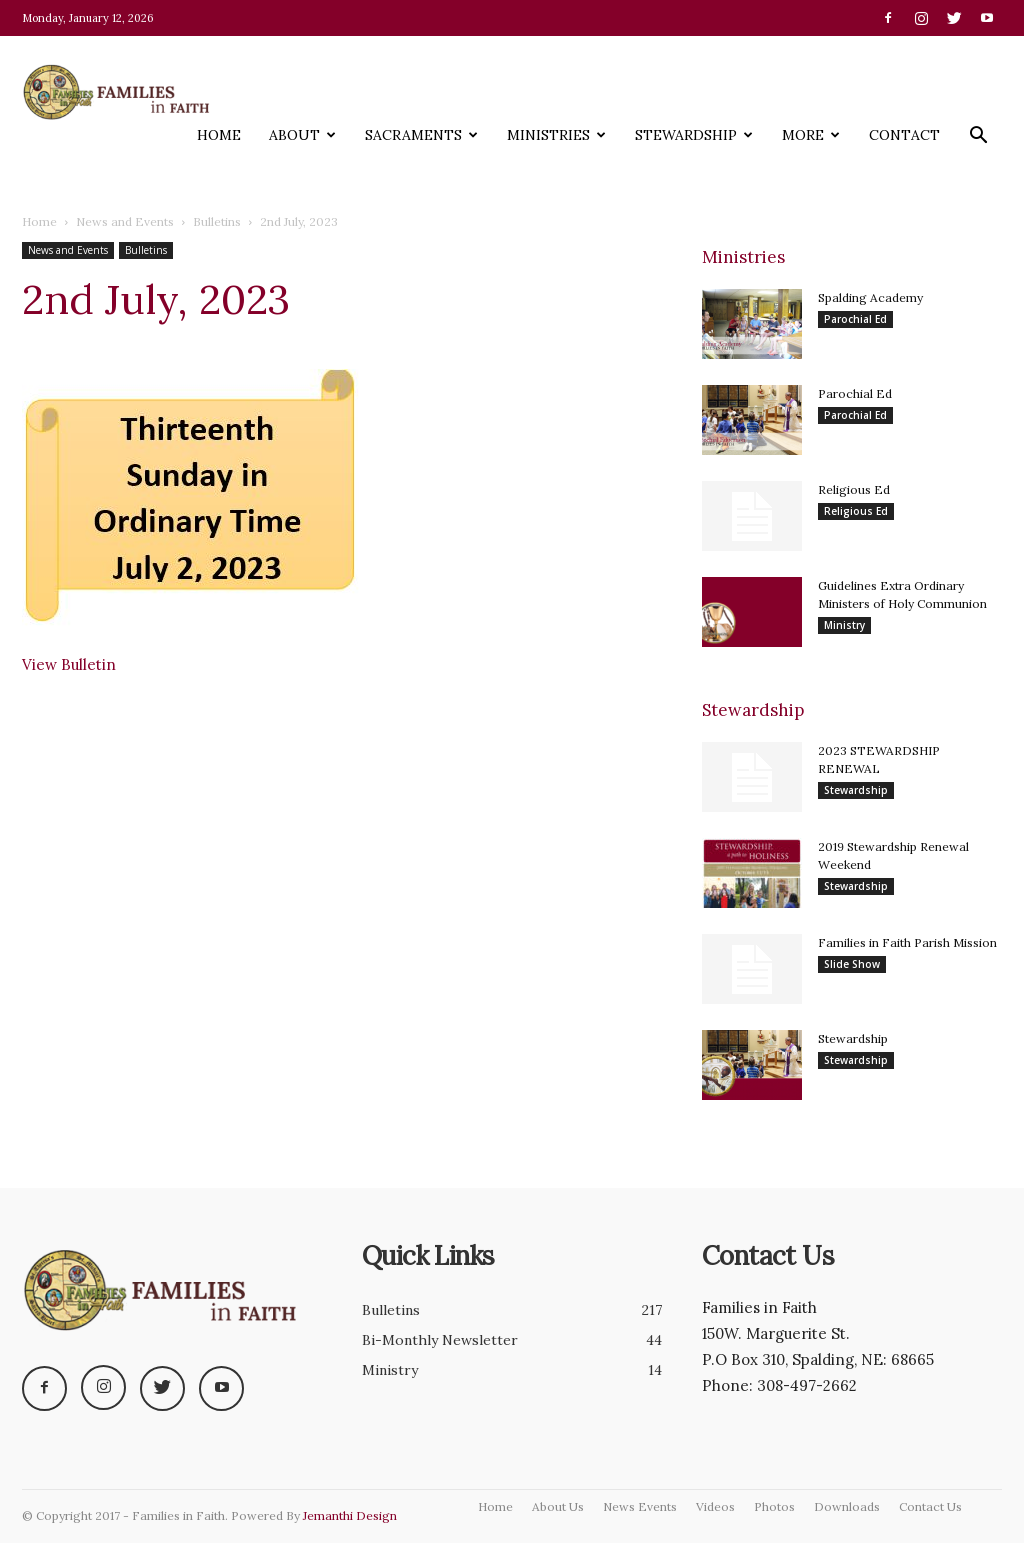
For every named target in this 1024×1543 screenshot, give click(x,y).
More (811, 135)
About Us (558, 1506)
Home (219, 135)
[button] (978, 140)
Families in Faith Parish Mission (907, 942)
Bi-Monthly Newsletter (440, 1340)
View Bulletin (69, 664)
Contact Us (930, 1506)
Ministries (556, 135)
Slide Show (852, 964)
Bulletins (217, 221)
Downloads (847, 1506)
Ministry (844, 625)
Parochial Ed (855, 319)
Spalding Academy (870, 297)
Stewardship (694, 135)
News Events (640, 1506)
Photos (774, 1506)
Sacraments (421, 135)
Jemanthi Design (350, 1515)
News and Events (125, 221)
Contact (904, 135)
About (302, 135)
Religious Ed (854, 489)
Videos (715, 1506)
